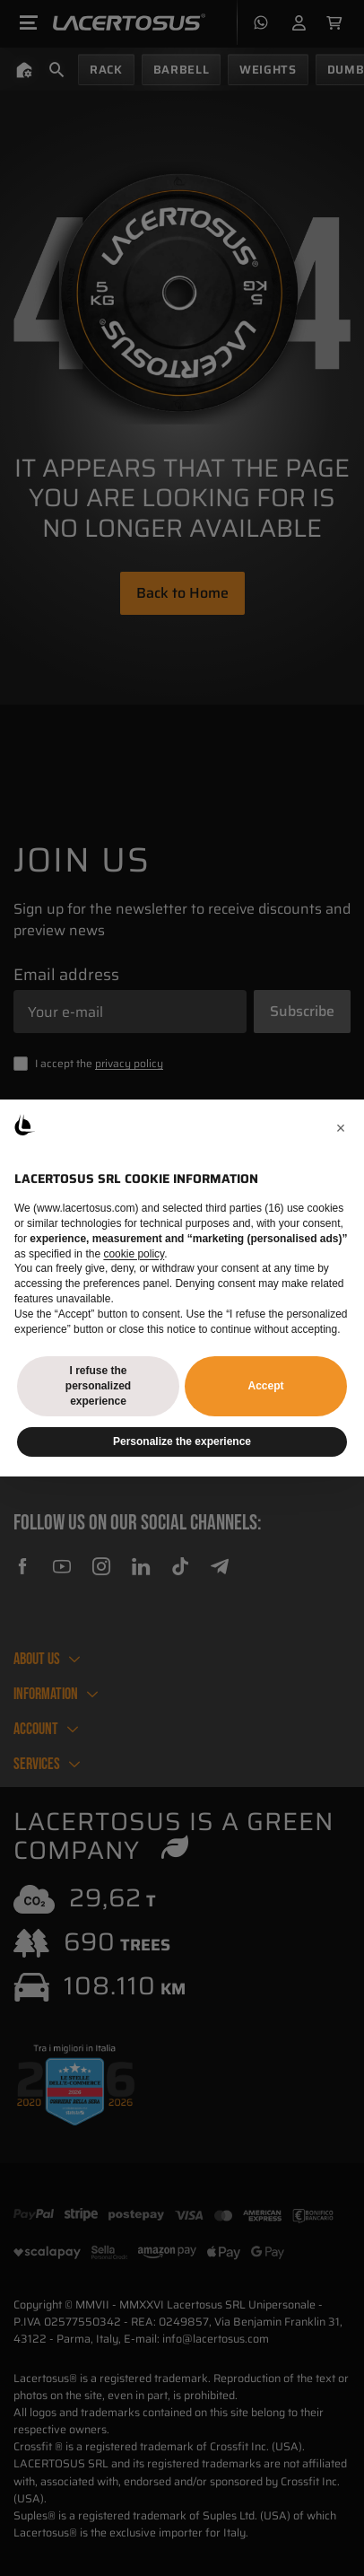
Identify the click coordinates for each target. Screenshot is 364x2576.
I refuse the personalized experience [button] (98, 1385)
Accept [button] (265, 1386)
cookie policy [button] (133, 1254)
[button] (340, 1128)
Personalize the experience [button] (182, 1441)
